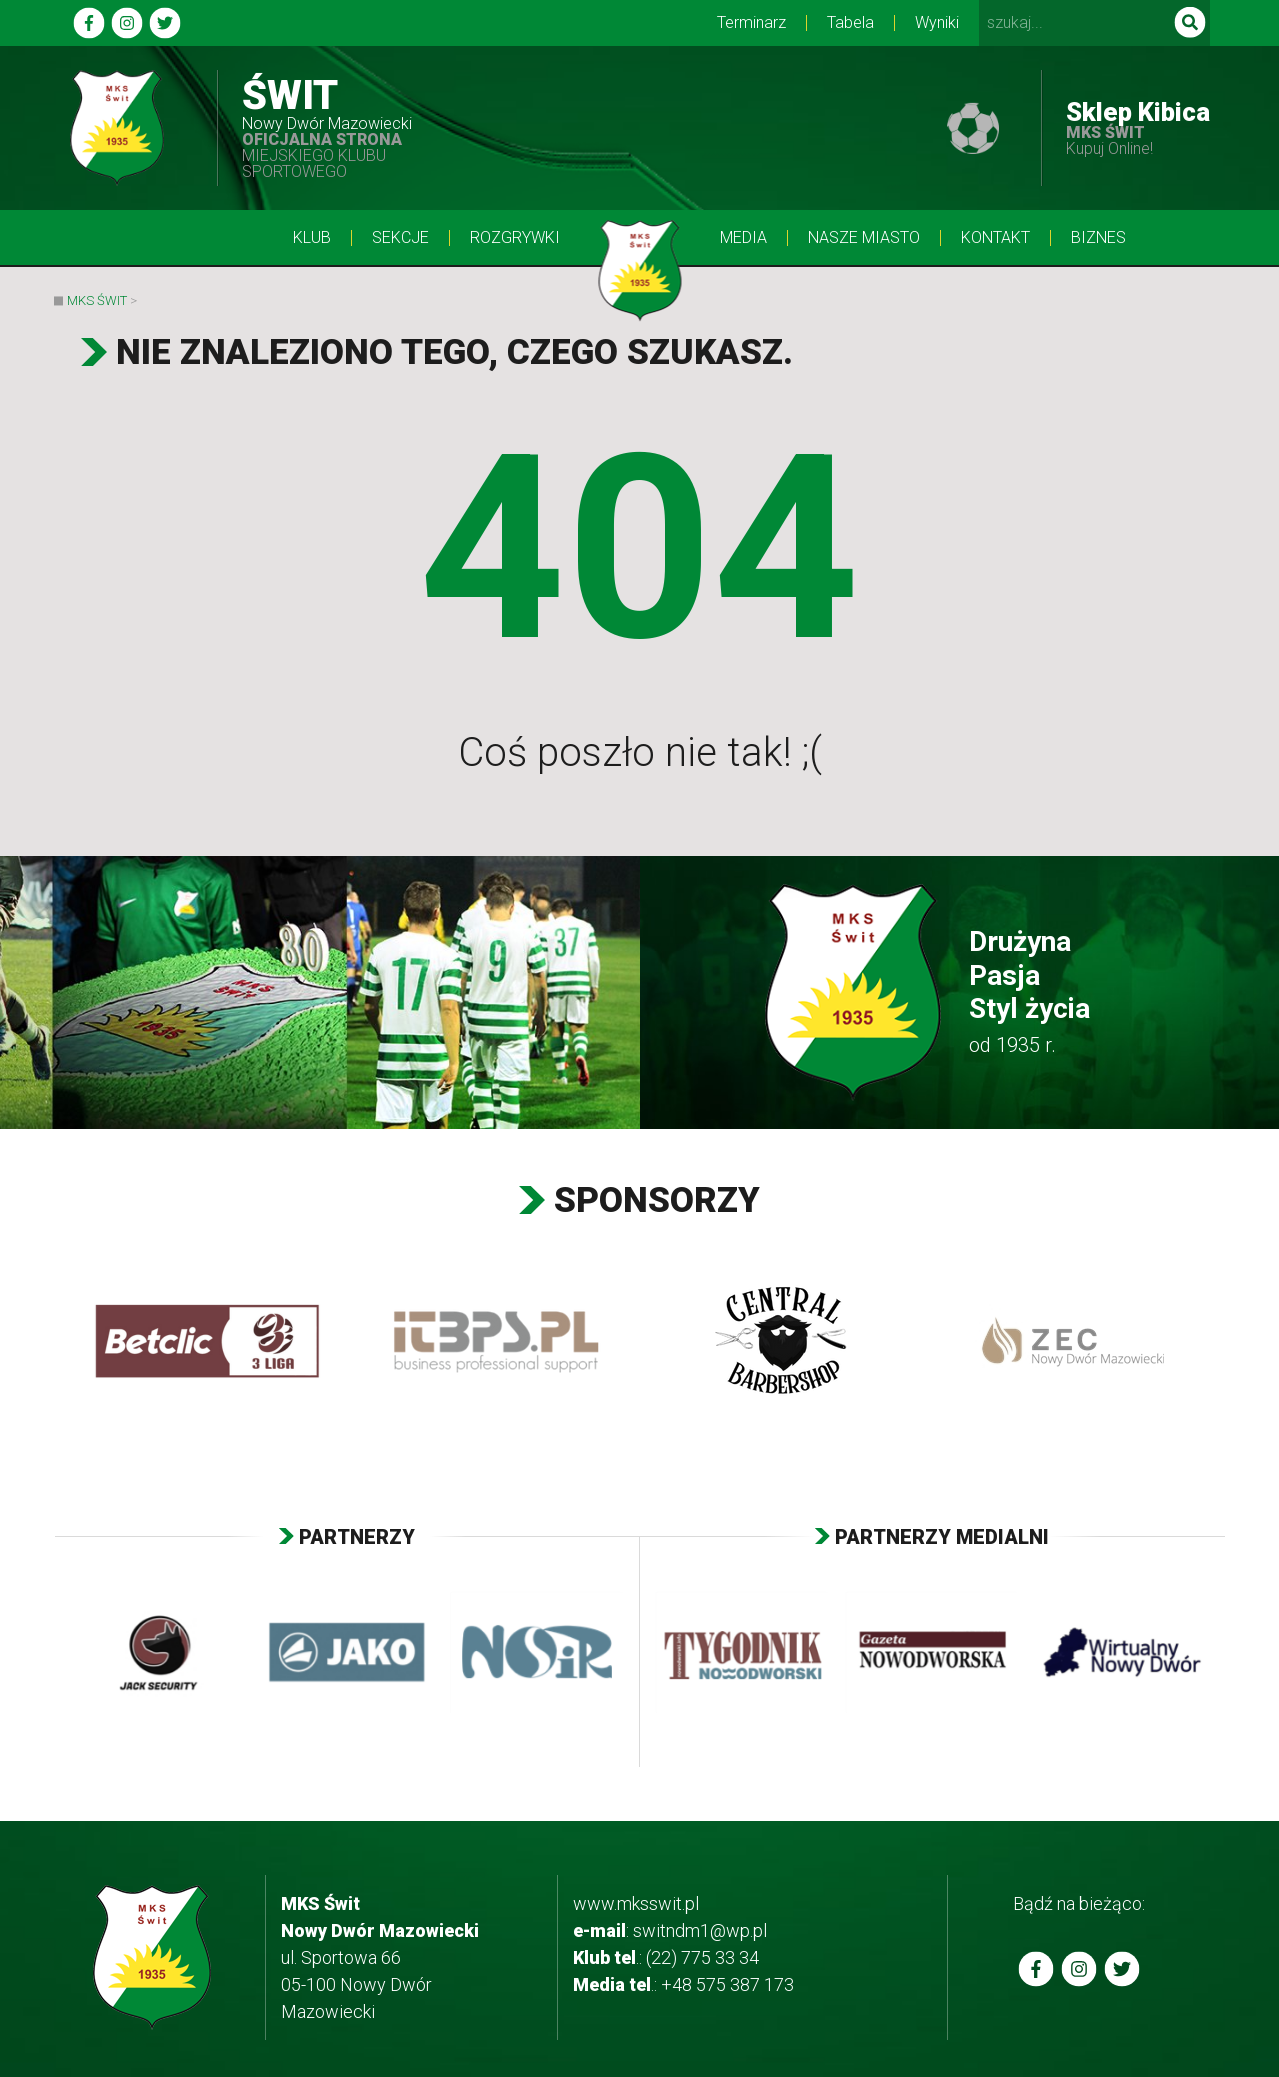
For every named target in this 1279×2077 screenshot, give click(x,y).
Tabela (850, 23)
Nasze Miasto (864, 238)
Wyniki (937, 23)
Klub (312, 238)
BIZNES (1098, 238)
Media (743, 238)
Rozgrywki (515, 238)
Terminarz (751, 23)
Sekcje (400, 238)
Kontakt (995, 238)
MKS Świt (97, 300)
